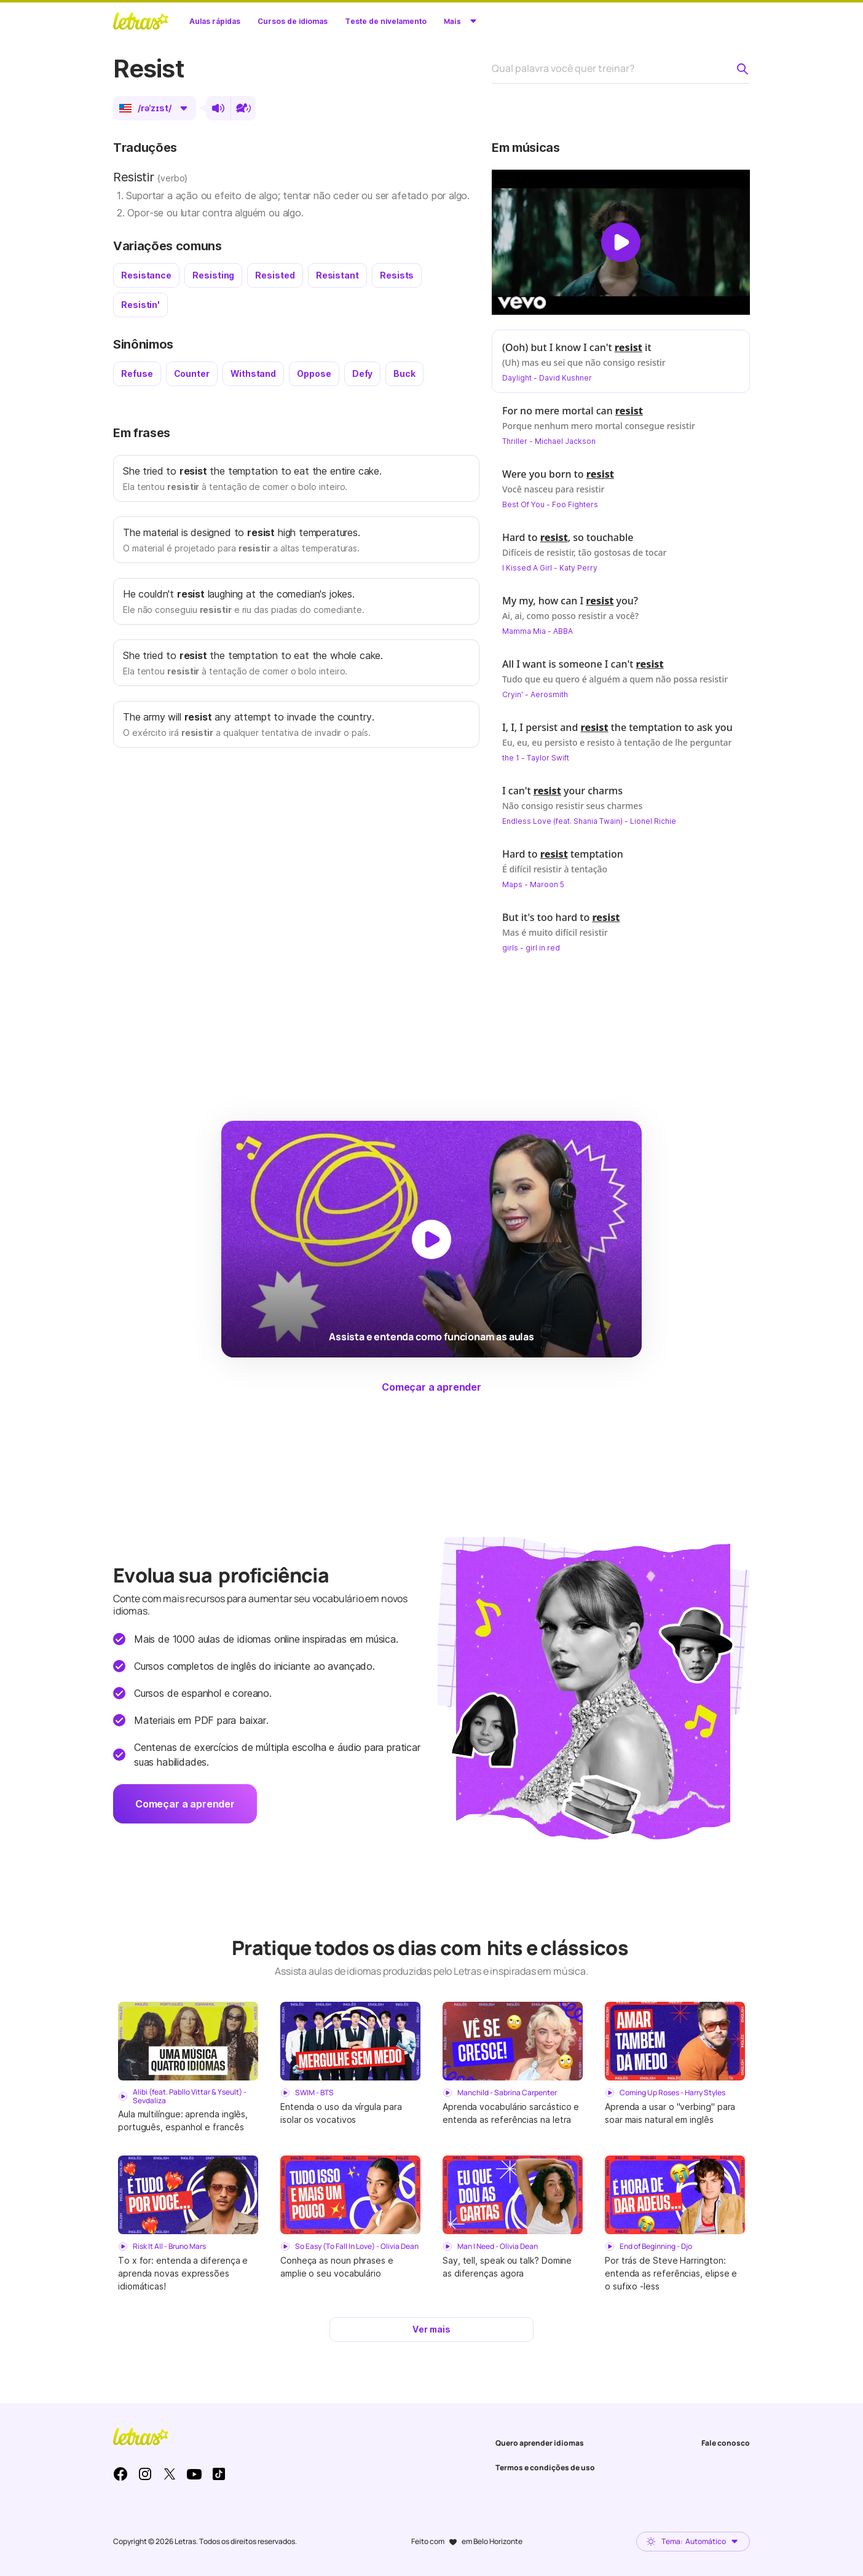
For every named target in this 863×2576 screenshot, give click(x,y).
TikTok (218, 2474)
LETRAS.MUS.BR (140, 21)
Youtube (194, 2474)
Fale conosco (725, 2443)
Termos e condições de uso (545, 2467)
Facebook (120, 2474)
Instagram (145, 2474)
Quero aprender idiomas (539, 2443)
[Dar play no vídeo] (620, 242)
